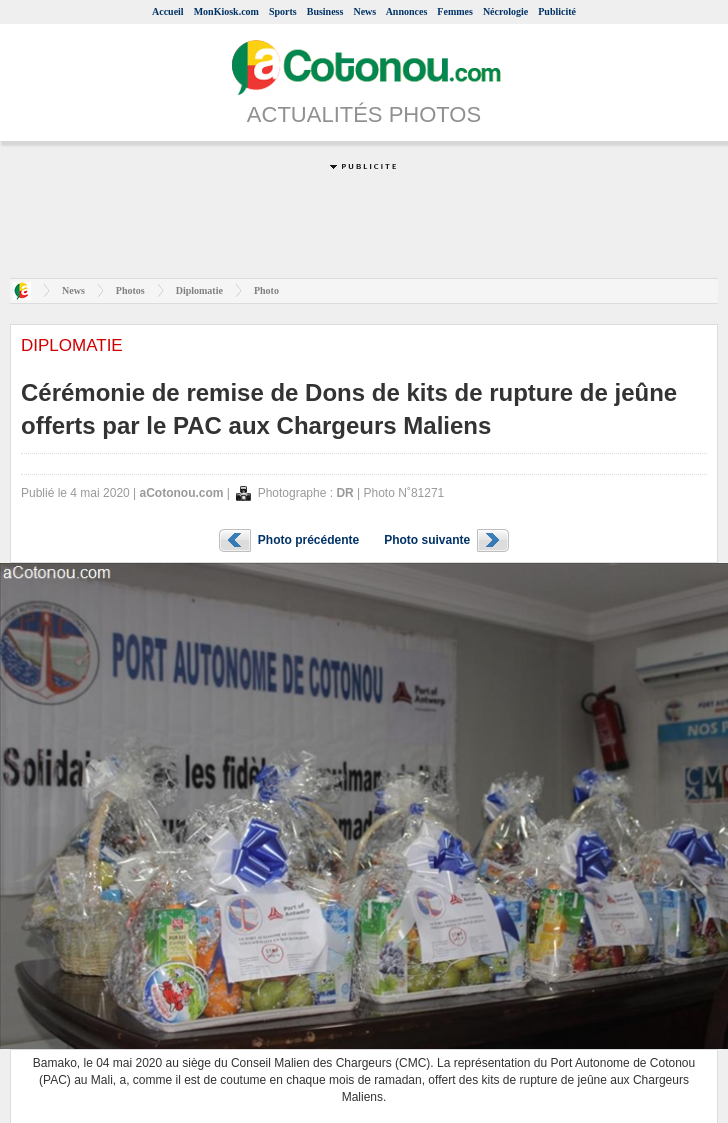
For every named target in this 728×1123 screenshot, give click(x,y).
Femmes (455, 11)
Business (325, 11)
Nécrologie (505, 11)
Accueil (168, 11)
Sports (283, 11)
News (364, 11)
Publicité (557, 11)
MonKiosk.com (226, 11)
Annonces (407, 11)
